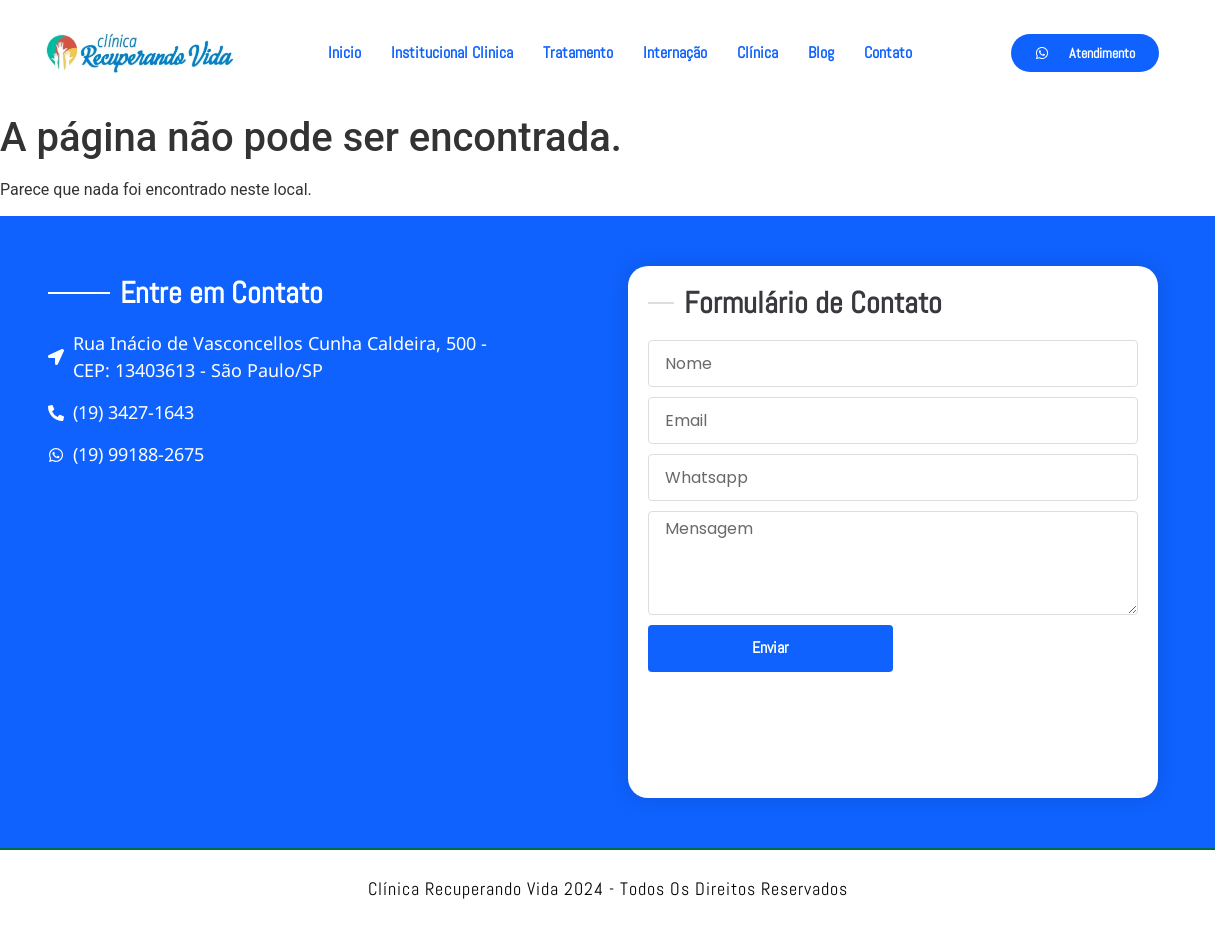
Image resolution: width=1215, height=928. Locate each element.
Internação (675, 52)
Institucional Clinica (452, 52)
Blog (821, 52)
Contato (888, 52)
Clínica (757, 52)
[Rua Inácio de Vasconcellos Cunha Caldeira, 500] (323, 638)
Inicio (344, 52)
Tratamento (578, 52)
